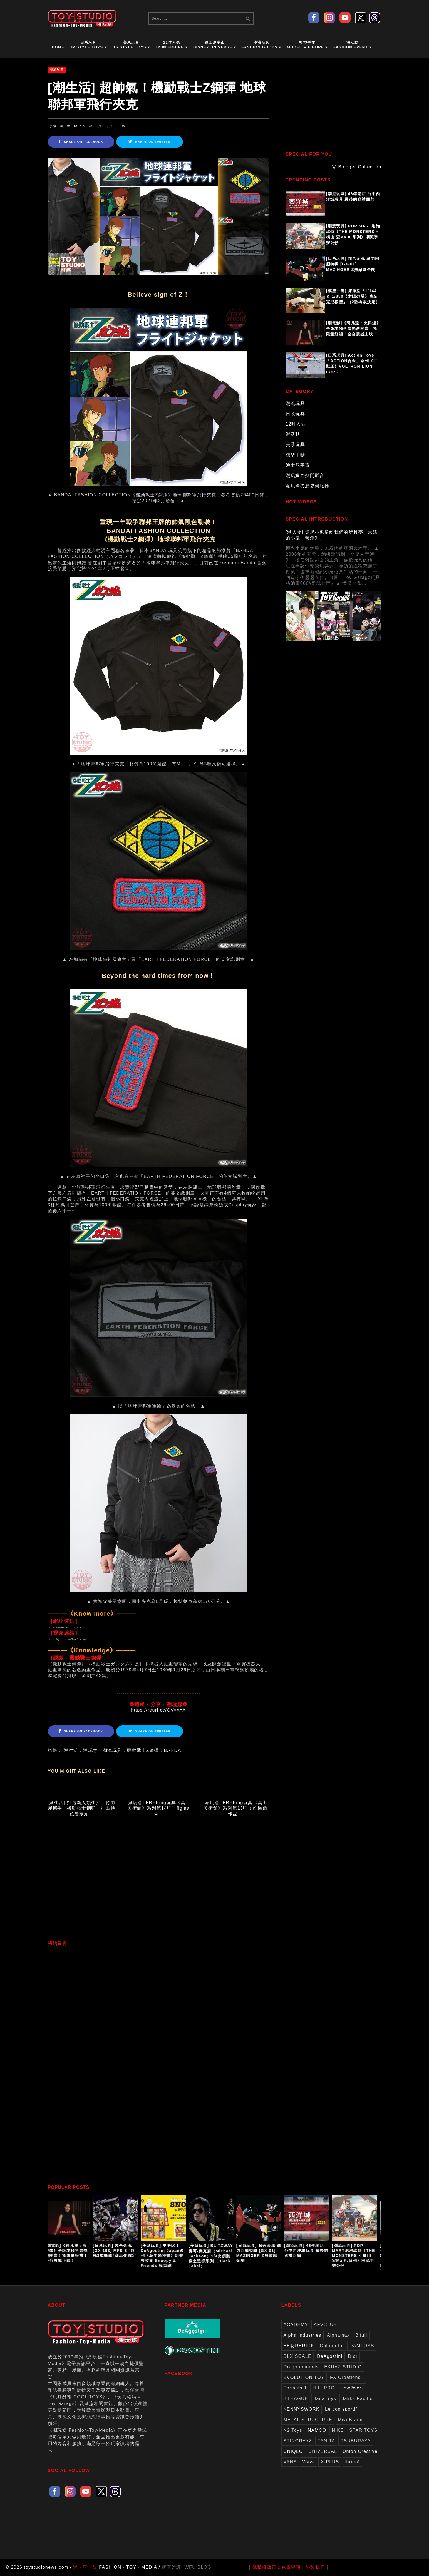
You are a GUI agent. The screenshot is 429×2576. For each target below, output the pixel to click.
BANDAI (173, 1750)
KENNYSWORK (302, 2409)
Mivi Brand (350, 2419)
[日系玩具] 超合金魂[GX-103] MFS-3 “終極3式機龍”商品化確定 (117, 2250)
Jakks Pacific (357, 2398)
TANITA (326, 2440)
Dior (353, 2356)
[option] (72, 2230)
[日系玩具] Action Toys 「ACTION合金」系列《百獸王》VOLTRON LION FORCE (352, 363)
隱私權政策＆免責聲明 (276, 2567)
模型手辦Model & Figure (307, 44)
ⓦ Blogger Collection (356, 167)
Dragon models (301, 2366)
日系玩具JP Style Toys (88, 44)
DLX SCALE (298, 2356)
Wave (308, 2462)
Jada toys (325, 2398)
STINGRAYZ (298, 2440)
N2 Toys (293, 2430)
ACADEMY (296, 2324)
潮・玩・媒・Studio (69, 126)
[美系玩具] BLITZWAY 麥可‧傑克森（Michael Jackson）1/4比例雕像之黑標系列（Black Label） (213, 2255)
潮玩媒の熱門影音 (305, 475)
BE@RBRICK (299, 2345)
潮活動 (293, 434)
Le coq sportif (341, 2409)
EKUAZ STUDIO (343, 2366)
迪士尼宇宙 (298, 465)
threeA (352, 2462)
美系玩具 (295, 444)
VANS (290, 2462)
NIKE (338, 2430)
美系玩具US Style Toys (131, 44)
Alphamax (338, 2335)
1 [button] (212, 2281)
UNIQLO (293, 2451)
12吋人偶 (296, 424)
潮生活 (71, 1750)
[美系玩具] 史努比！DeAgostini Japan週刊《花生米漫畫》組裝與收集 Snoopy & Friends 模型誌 (165, 2255)
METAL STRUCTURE (308, 2419)
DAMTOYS (361, 2345)
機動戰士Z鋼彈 (143, 1750)
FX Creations (345, 2377)
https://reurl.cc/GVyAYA (158, 1710)
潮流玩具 (56, 69)
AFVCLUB (325, 2324)
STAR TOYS (363, 2430)
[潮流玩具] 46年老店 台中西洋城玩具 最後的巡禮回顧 (353, 197)
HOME (58, 47)
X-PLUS (330, 2462)
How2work (352, 2388)
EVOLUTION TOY (304, 2377)
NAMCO (317, 2430)
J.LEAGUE (296, 2398)
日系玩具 (295, 413)
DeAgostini (329, 2356)
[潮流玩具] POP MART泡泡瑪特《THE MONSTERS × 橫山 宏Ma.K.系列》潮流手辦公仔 (353, 234)
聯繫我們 (315, 2567)
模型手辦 (295, 454)
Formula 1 (295, 2388)
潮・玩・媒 (85, 2567)
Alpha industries (302, 2335)
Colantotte (332, 2345)
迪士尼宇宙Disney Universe (214, 44)
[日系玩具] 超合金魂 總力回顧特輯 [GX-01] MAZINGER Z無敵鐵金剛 (353, 264)
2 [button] (217, 2281)
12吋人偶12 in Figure (172, 44)
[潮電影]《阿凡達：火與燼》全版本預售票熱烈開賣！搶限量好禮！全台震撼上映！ (353, 328)
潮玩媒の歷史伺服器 (307, 485)
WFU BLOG (198, 2567)
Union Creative (360, 2451)
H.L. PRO (324, 2388)
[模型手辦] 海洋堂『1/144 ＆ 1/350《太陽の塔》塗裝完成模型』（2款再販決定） (353, 296)
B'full (361, 2335)
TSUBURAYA (356, 2440)
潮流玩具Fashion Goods (261, 44)
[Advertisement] (158, 1882)
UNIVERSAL (322, 2451)
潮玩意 (90, 1750)
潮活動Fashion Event (352, 44)
